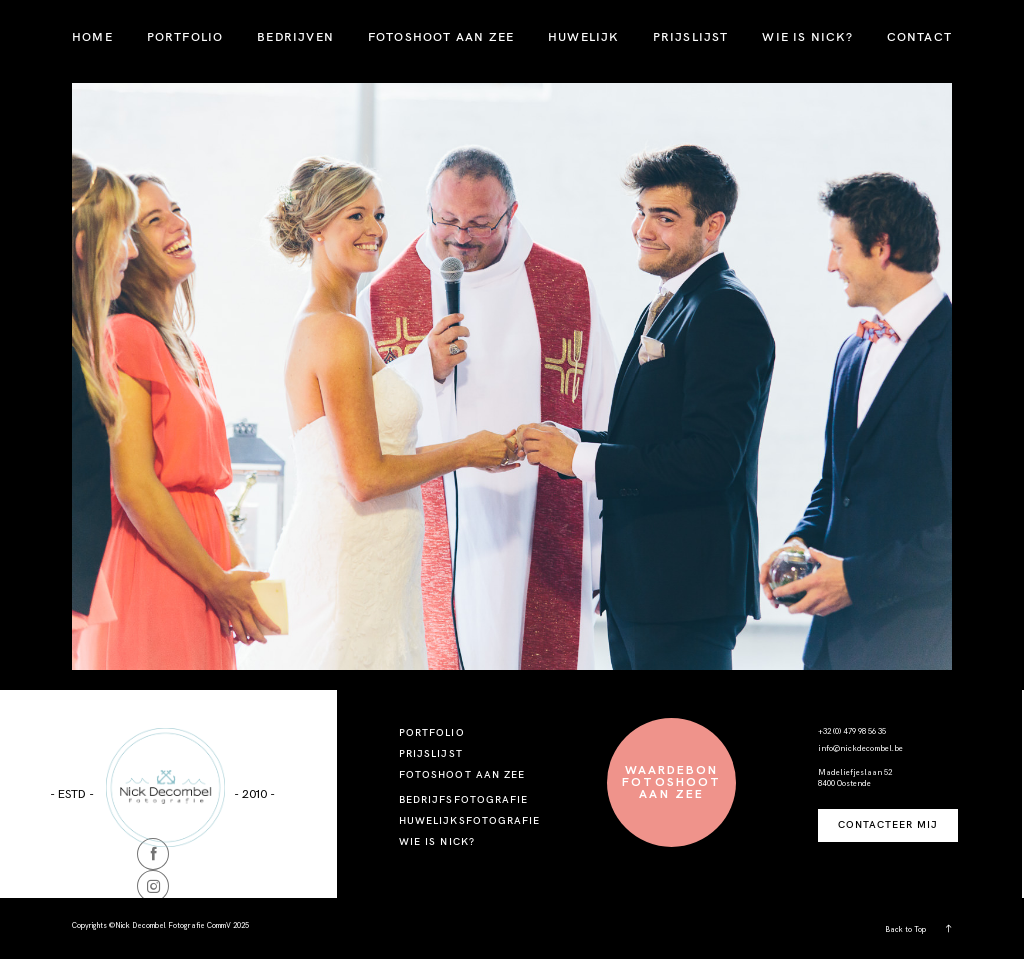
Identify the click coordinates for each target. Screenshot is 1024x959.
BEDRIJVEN (295, 36)
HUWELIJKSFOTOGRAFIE (469, 820)
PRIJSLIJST (691, 36)
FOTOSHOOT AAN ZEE (441, 36)
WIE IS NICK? (807, 36)
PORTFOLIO (185, 36)
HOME (92, 36)
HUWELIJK (583, 36)
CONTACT (919, 36)
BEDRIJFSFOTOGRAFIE (463, 799)
